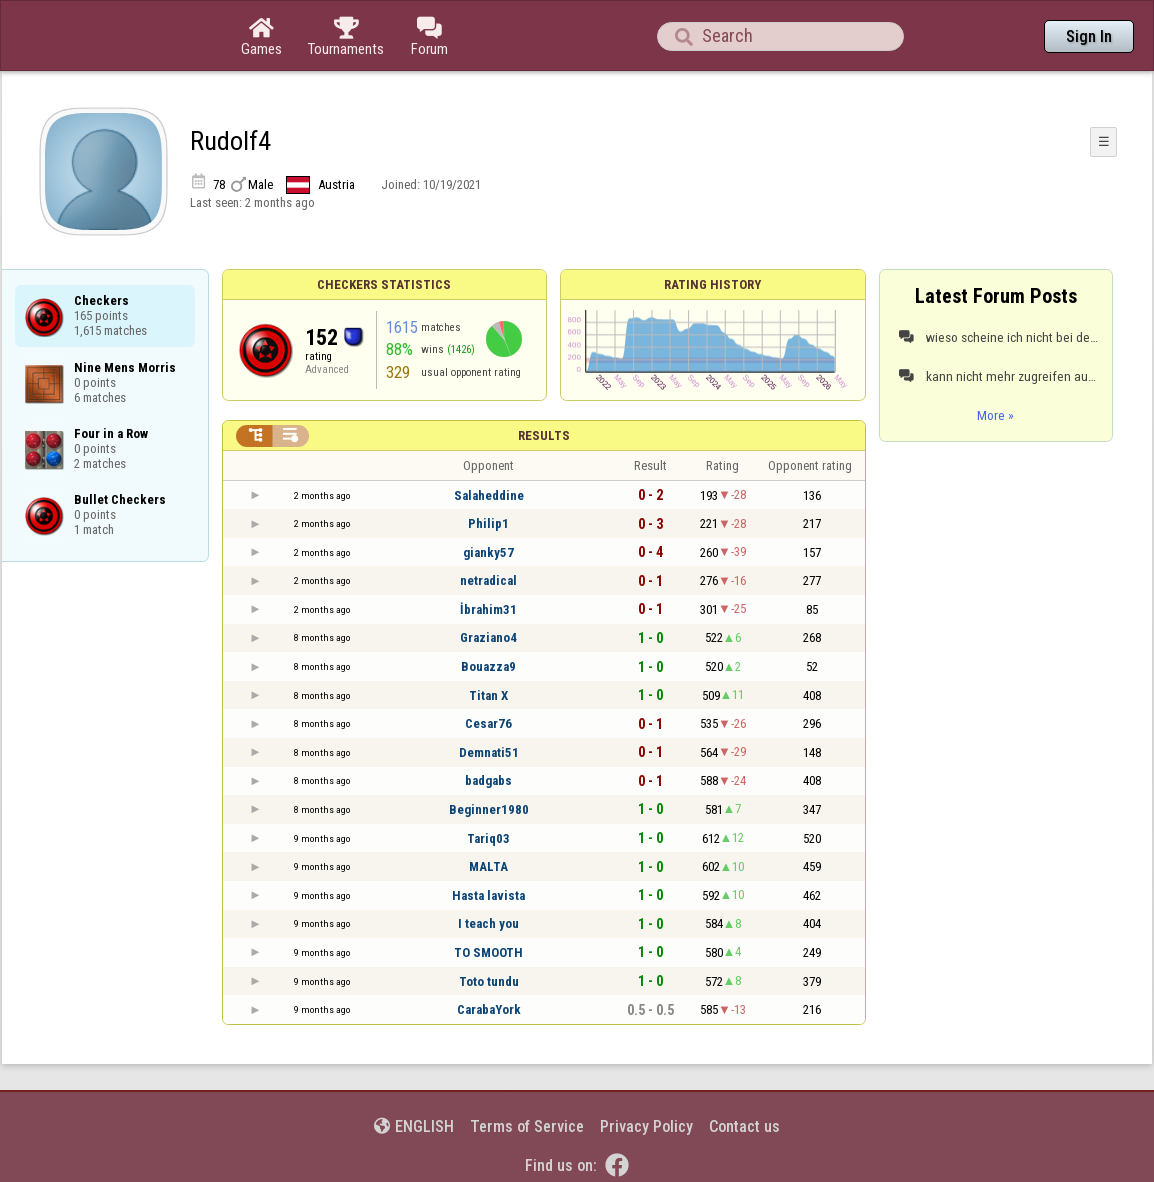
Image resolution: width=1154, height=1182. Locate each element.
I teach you (488, 923)
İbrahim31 (488, 609)
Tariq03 (488, 838)
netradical (488, 580)
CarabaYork (489, 1009)
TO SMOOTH (488, 952)
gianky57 (488, 552)
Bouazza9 (488, 666)
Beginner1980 (489, 809)
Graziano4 (488, 637)
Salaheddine (489, 495)
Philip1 (488, 523)
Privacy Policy (646, 1126)
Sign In (1089, 36)
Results (544, 435)
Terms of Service (527, 1126)
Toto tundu (489, 981)
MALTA (488, 866)
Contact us (744, 1126)
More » (995, 415)
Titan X (488, 695)
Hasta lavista (488, 895)
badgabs (488, 780)
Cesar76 (488, 723)
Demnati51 (489, 752)
